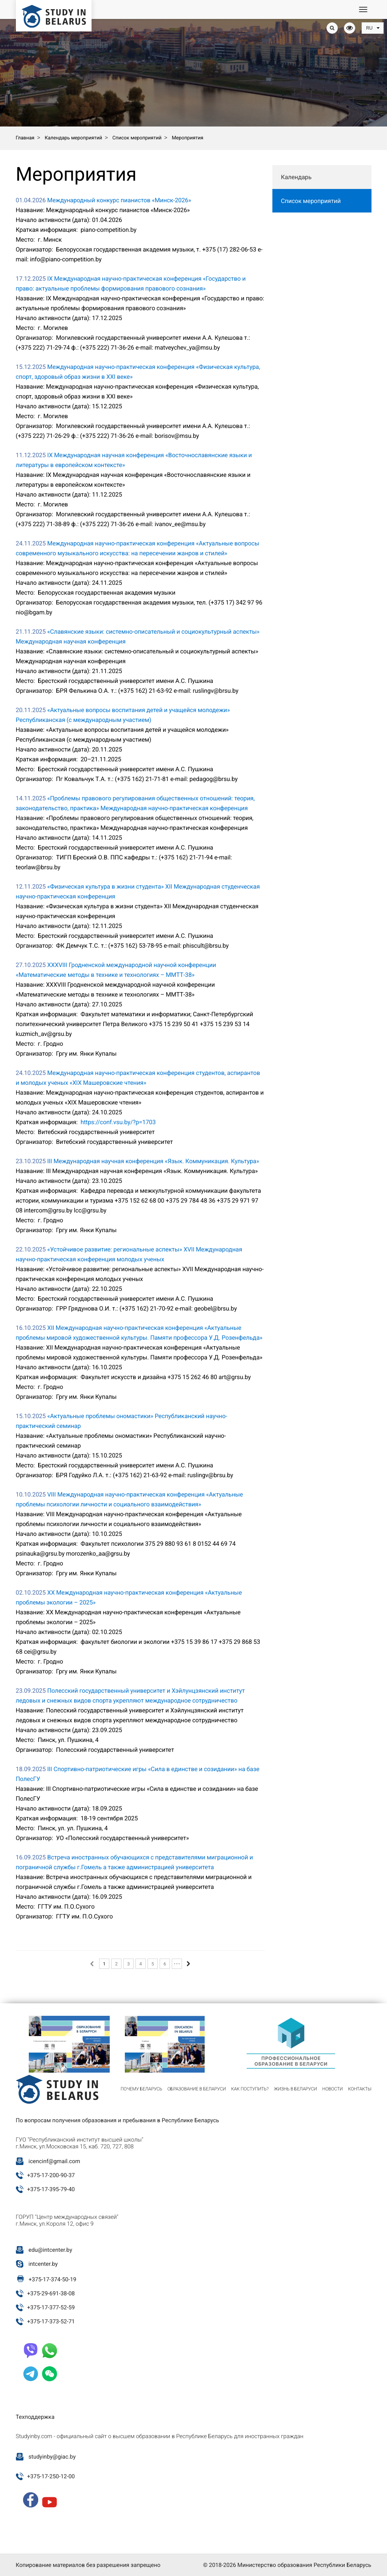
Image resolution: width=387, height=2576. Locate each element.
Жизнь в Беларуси (295, 2089)
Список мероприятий (311, 201)
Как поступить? (250, 2089)
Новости (332, 2089)
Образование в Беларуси (197, 2089)
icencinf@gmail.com (54, 2161)
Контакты (359, 2089)
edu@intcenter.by (50, 2249)
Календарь (296, 177)
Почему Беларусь (141, 2089)
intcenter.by (43, 2263)
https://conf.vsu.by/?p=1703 (118, 1122)
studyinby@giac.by (52, 2456)
